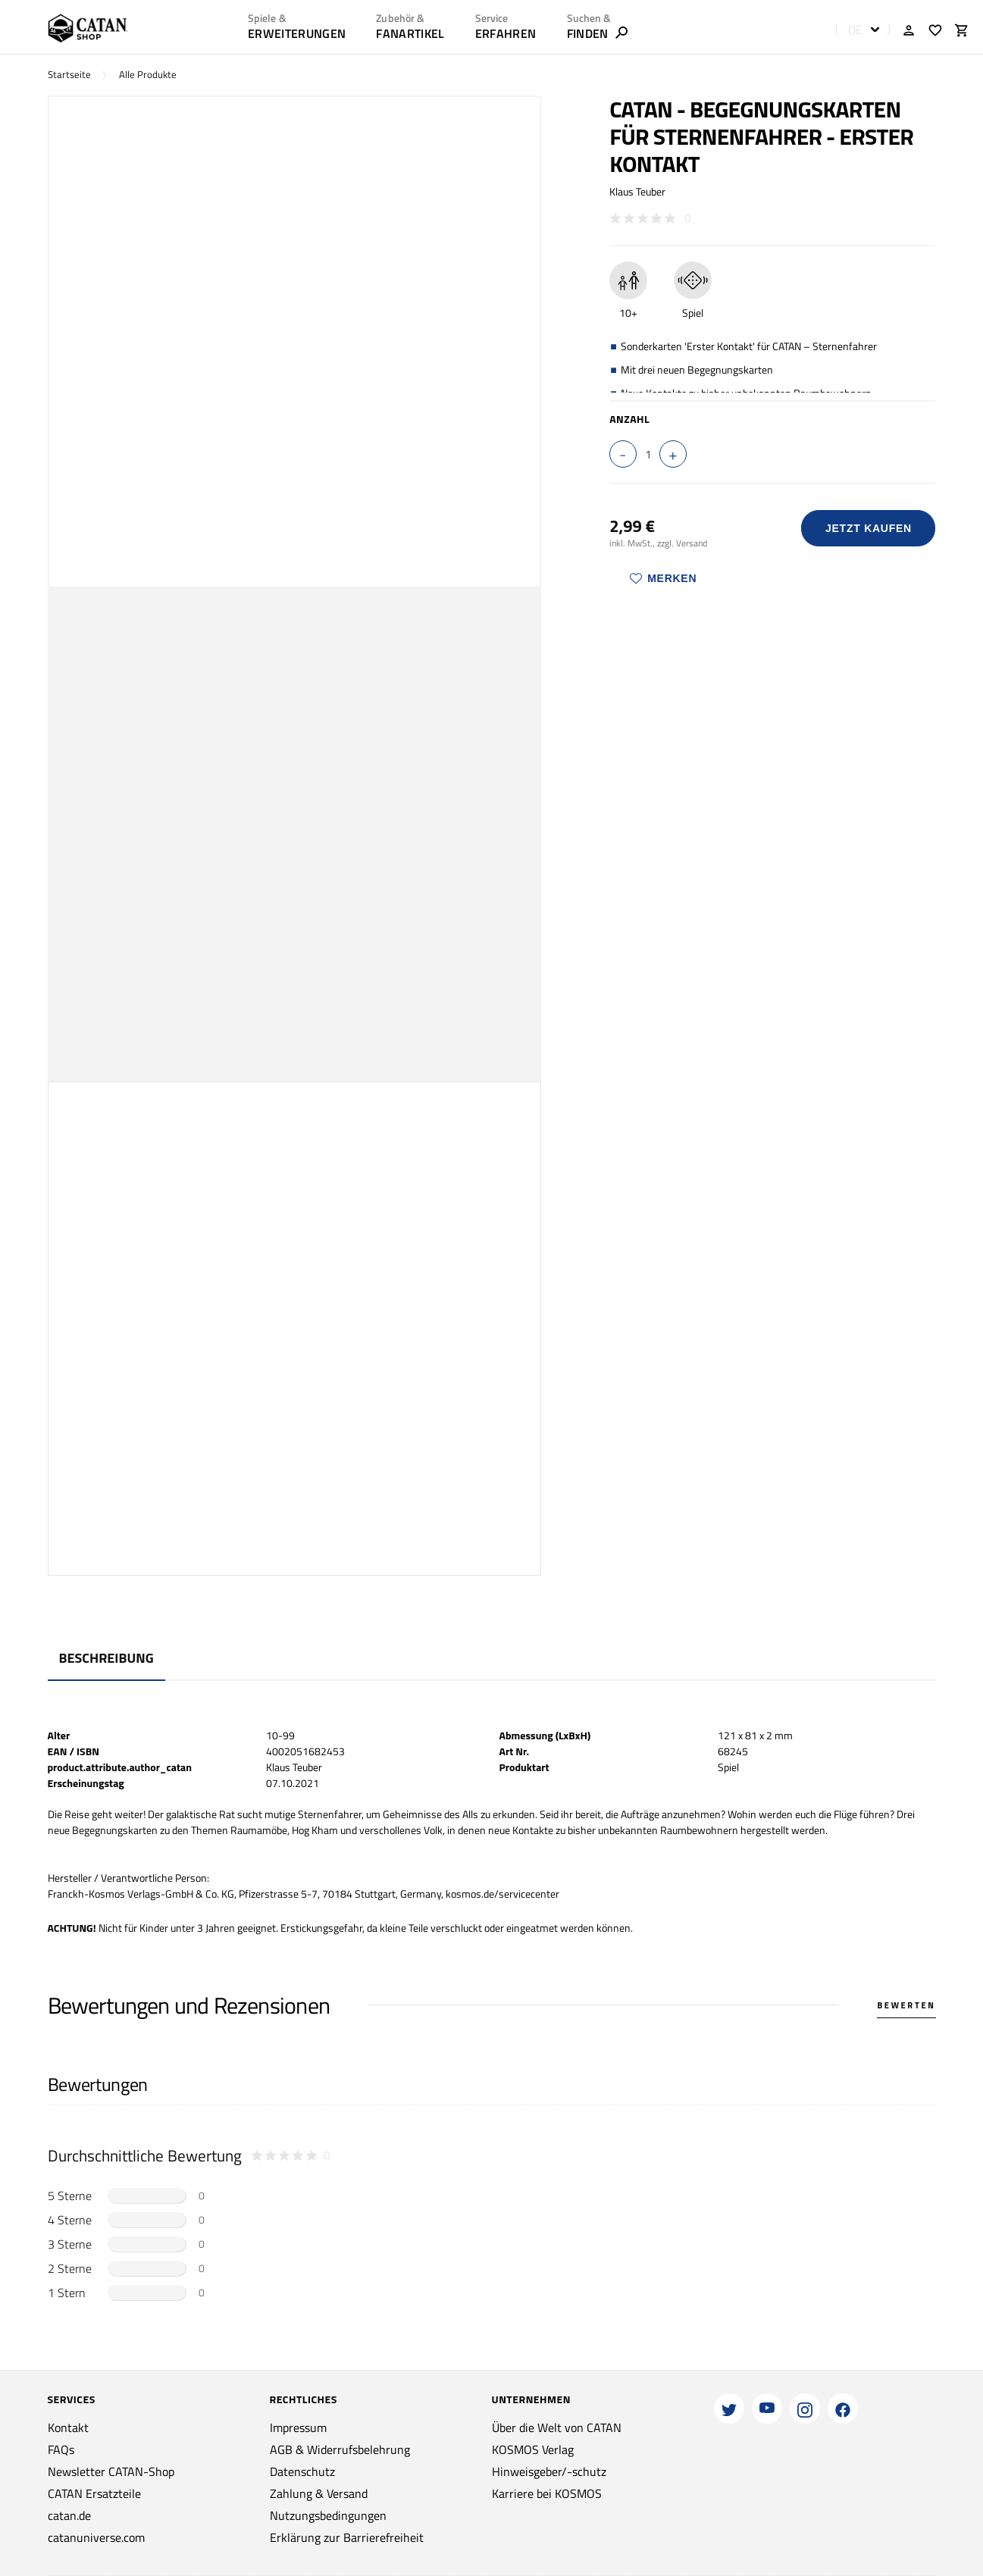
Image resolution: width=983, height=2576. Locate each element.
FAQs (61, 2449)
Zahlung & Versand (319, 2493)
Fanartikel (410, 33)
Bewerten (906, 2005)
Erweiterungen (297, 33)
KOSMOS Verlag (533, 2449)
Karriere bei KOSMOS (547, 2493)
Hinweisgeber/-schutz (549, 2471)
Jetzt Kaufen (868, 528)
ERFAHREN (506, 33)
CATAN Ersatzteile (94, 2493)
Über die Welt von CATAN (556, 2427)
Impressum (298, 2427)
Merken (663, 578)
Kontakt (68, 2427)
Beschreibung (106, 1658)
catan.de (69, 2515)
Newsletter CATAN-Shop (111, 2471)
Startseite (69, 74)
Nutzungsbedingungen (328, 2515)
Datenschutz (302, 2471)
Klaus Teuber (637, 191)
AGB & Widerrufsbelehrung (340, 2449)
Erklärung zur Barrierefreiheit (347, 2537)
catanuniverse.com (96, 2537)
